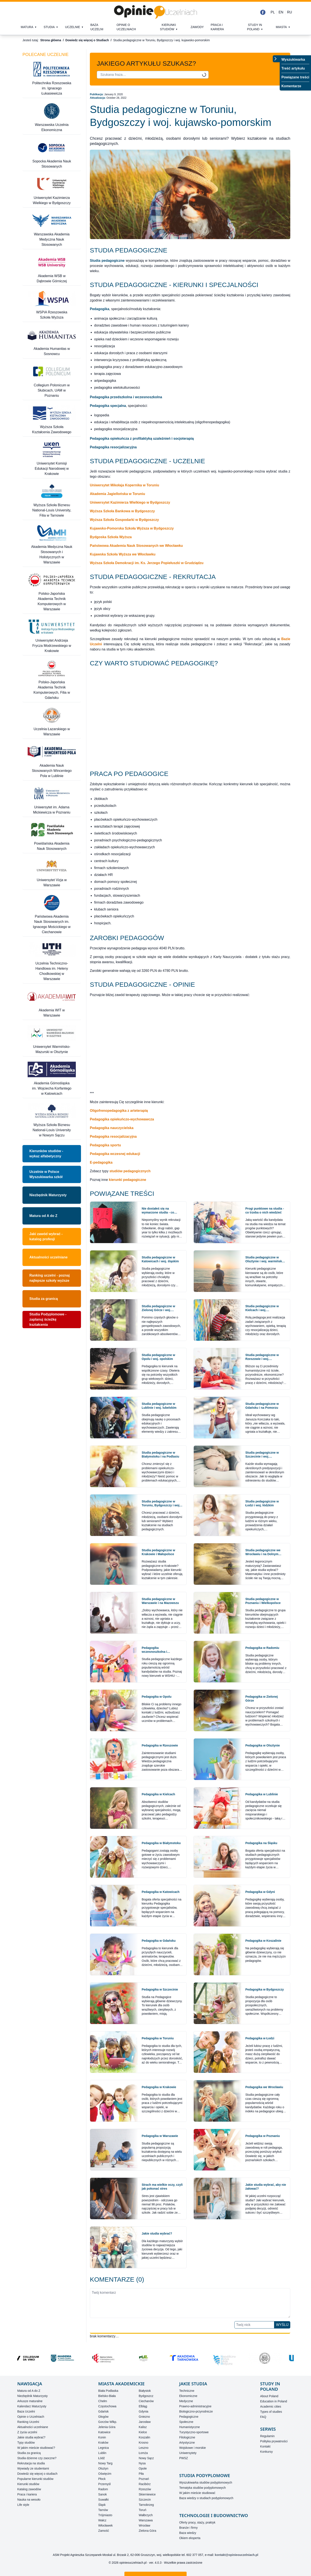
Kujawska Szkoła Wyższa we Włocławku (123, 554)
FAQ (263, 2417)
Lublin (102, 2453)
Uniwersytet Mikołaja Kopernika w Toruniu (124, 485)
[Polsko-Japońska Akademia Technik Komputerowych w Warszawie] (51, 592)
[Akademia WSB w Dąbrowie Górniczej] (51, 269)
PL (273, 12)
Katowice (104, 2432)
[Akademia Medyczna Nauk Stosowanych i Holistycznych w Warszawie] (51, 545)
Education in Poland (273, 2401)
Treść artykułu (293, 68)
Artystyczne (187, 2442)
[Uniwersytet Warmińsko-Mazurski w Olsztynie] (51, 1039)
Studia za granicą (43, 1299)
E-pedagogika (101, 1162)
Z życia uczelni (27, 2432)
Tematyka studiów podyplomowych (202, 2487)
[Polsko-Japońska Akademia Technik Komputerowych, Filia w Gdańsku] (51, 680)
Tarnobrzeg (146, 2504)
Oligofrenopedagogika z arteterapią (119, 1110)
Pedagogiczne (188, 2416)
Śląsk (102, 2504)
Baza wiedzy (187, 2533)
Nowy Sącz (146, 2458)
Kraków (103, 2442)
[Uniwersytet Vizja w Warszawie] (51, 873)
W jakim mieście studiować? (36, 2447)
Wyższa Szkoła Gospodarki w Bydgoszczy (124, 520)
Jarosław (145, 2422)
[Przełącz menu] (276, 58)
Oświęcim (104, 2473)
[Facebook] (262, 12)
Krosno (143, 2442)
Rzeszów (145, 2489)
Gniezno (144, 2416)
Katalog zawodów (29, 2489)
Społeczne (186, 2422)
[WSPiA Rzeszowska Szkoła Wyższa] (51, 305)
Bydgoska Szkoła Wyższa (111, 537)
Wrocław (144, 2525)
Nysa (142, 2463)
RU (289, 12)
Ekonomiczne (188, 2396)
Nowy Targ (105, 2463)
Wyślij (282, 2325)
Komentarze (291, 86)
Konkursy (266, 2451)
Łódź (101, 2458)
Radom (103, 2489)
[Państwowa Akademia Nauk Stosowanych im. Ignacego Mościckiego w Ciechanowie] (51, 915)
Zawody (197, 27)
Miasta (281, 27)
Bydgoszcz (146, 2396)
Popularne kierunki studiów (35, 2479)
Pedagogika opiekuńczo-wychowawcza (122, 1119)
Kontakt (265, 2446)
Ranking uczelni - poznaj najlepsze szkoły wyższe (49, 1278)
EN (281, 12)
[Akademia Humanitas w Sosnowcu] (51, 341)
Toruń (142, 2510)
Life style (23, 2504)
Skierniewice (147, 2494)
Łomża (143, 2453)
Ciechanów (146, 2401)
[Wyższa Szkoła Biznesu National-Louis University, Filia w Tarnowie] (51, 501)
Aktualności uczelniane (32, 2427)
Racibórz (145, 2484)
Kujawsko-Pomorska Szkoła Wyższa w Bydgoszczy (132, 528)
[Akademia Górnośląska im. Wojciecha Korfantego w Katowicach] (51, 1079)
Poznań (144, 2479)
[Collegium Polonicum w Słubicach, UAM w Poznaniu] (51, 381)
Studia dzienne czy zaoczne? (36, 2458)
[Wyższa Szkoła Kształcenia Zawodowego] (51, 420)
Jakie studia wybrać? (31, 2437)
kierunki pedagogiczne (127, 1180)
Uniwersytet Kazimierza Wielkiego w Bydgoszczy (130, 502)
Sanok (102, 2494)
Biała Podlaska (108, 2390)
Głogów (103, 2416)
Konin (102, 2437)
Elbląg (143, 2406)
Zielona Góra (147, 2530)
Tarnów (103, 2510)
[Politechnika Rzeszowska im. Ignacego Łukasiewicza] (51, 79)
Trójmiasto (105, 2515)
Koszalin (144, 2437)
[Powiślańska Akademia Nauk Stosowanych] (51, 836)
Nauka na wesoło (28, 2499)
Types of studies (271, 2411)
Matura (27, 27)
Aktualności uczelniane (48, 1257)
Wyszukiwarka (293, 59)
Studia (49, 27)
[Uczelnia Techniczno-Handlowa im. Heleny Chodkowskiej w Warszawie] (51, 961)
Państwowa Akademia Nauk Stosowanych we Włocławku (136, 545)
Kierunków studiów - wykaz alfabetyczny (46, 1153)
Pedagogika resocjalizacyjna (113, 1136)
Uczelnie (72, 27)
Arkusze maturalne (30, 2401)
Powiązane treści (295, 77)
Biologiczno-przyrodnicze (196, 2411)
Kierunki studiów (168, 27)
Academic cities (270, 2406)
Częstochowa (107, 2406)
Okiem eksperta (189, 2538)
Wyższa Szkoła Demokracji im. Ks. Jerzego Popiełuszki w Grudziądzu (146, 563)
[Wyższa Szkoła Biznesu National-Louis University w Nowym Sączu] (51, 1121)
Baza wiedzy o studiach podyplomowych (206, 2498)
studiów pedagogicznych (130, 1171)
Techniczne (186, 2390)
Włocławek (105, 2525)
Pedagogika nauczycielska (111, 1128)
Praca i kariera (217, 27)
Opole (143, 2468)
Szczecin (145, 2499)
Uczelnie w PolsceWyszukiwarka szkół (46, 1174)
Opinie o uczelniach (126, 27)
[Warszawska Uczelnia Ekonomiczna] (51, 118)
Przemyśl (104, 2484)
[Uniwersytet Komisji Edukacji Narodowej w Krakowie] (51, 459)
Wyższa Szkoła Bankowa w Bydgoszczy (122, 511)
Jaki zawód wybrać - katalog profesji (46, 1236)
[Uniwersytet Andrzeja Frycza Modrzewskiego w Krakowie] (51, 636)
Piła (141, 2473)
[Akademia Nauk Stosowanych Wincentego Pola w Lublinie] (51, 761)
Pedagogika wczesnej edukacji (115, 1154)
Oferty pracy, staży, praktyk (197, 2522)
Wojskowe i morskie (192, 2447)
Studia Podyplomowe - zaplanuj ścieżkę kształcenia (48, 1319)
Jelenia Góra (106, 2427)
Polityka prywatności (274, 2441)
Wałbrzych (146, 2515)
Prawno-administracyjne (195, 2406)
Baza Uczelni (26, 2411)
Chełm (102, 2401)
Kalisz (143, 2427)
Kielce (143, 2432)
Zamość (103, 2530)
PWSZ (183, 2458)
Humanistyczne (189, 2427)
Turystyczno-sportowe (194, 2432)
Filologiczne (187, 2437)
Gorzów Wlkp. (107, 2422)
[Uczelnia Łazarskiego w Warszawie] (51, 722)
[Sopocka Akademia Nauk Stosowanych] (51, 154)
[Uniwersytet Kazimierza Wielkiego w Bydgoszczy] (51, 191)
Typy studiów (26, 2442)
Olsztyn (103, 2468)
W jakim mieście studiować (197, 2493)
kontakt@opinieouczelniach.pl (236, 2555)
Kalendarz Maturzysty (31, 2406)
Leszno (143, 2447)
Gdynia (143, 2411)
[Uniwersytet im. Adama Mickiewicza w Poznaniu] (51, 800)
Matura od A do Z (43, 1216)
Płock (102, 2479)
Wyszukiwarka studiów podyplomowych (205, 2482)
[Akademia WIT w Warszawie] (51, 1003)
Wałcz (102, 2520)
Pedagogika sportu (105, 1145)
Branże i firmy (188, 2527)
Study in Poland (254, 27)
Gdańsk (103, 2411)
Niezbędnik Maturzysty (48, 1195)
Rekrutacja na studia (31, 2463)
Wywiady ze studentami (33, 2468)
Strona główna (50, 40)
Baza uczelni (96, 27)
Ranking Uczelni (28, 2422)
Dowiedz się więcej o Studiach (87, 40)
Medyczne (186, 2401)
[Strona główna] (155, 12)
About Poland (269, 2396)
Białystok (145, 2390)
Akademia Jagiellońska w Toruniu (117, 494)
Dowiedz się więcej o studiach (37, 2473)
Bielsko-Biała (107, 2396)
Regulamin (267, 2436)
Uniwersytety (188, 2453)
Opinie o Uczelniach (30, 2416)
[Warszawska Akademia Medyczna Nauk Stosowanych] (51, 230)
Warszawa (146, 2520)
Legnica (103, 2447)
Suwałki (103, 2499)
